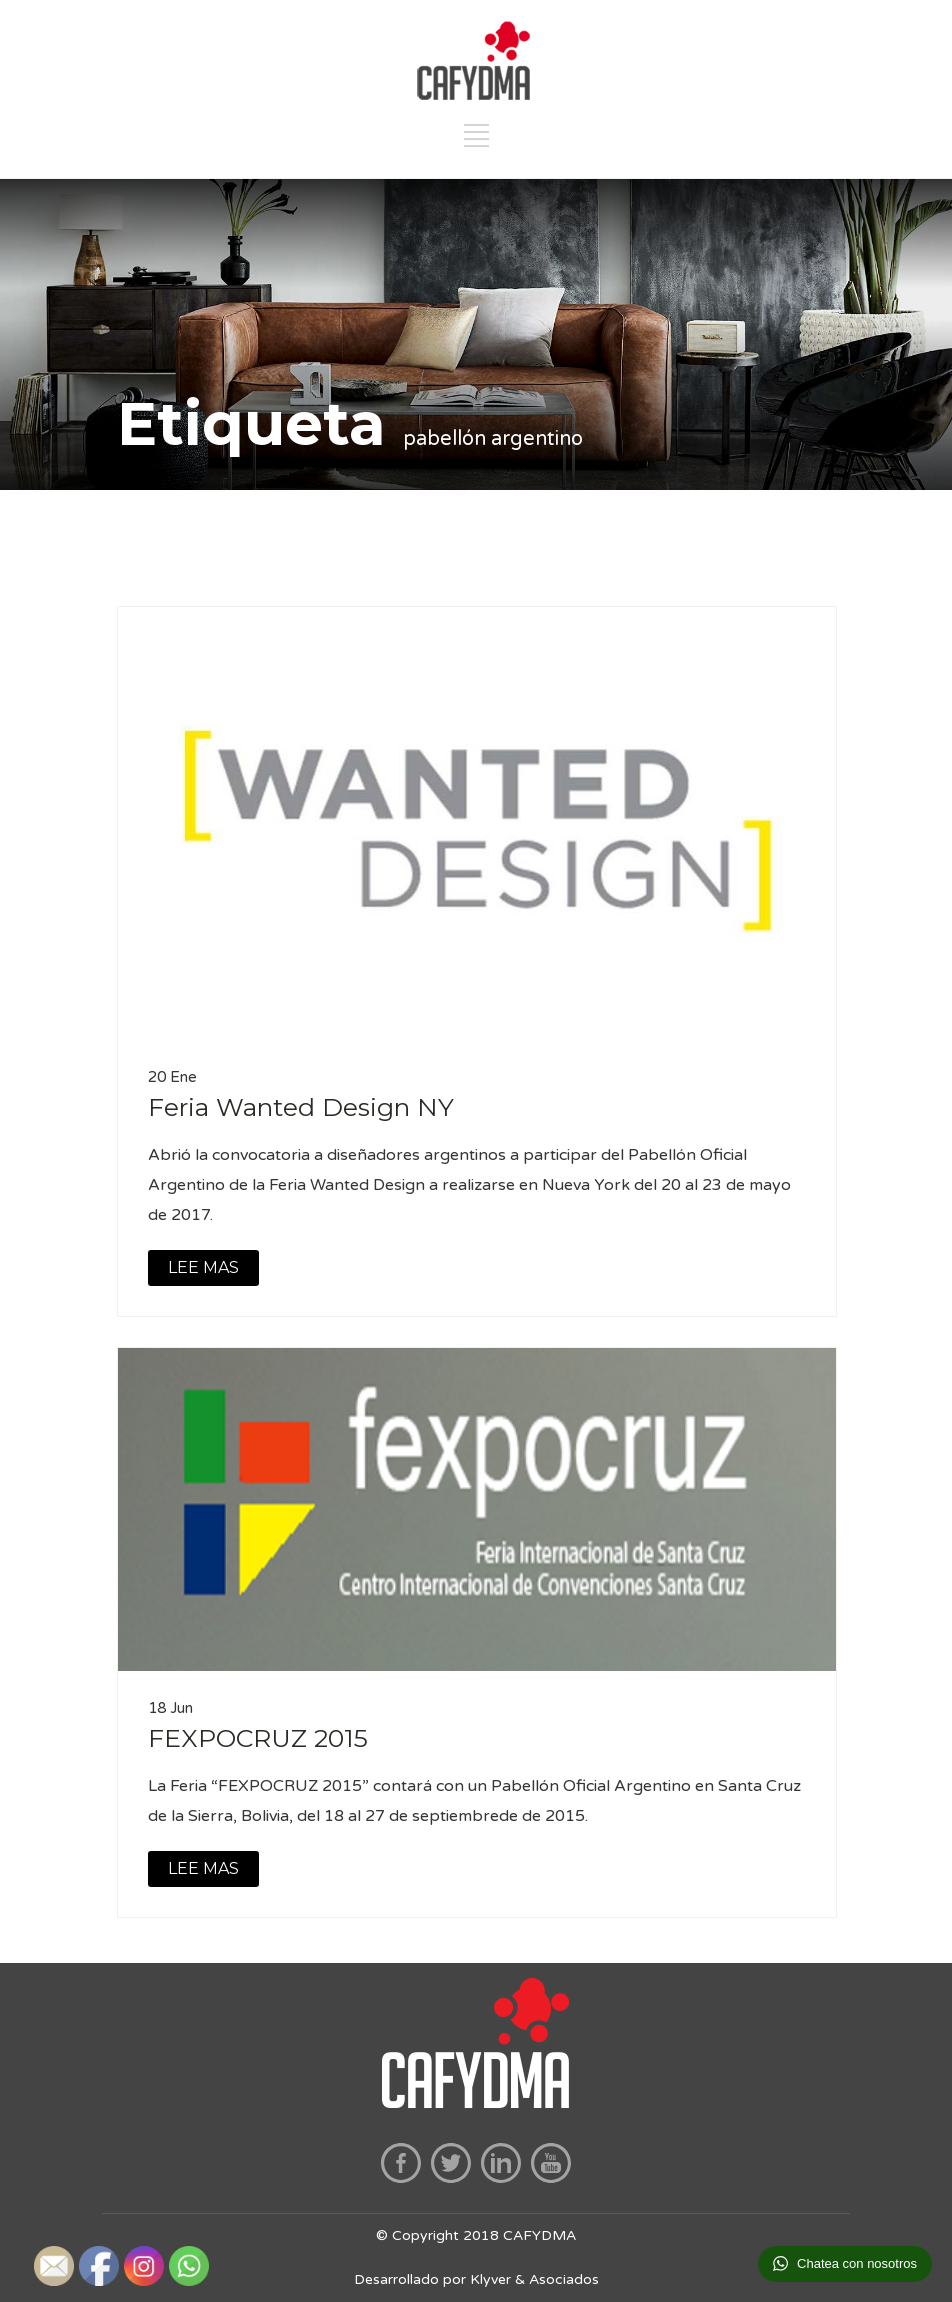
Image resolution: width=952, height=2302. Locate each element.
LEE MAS (203, 1267)
